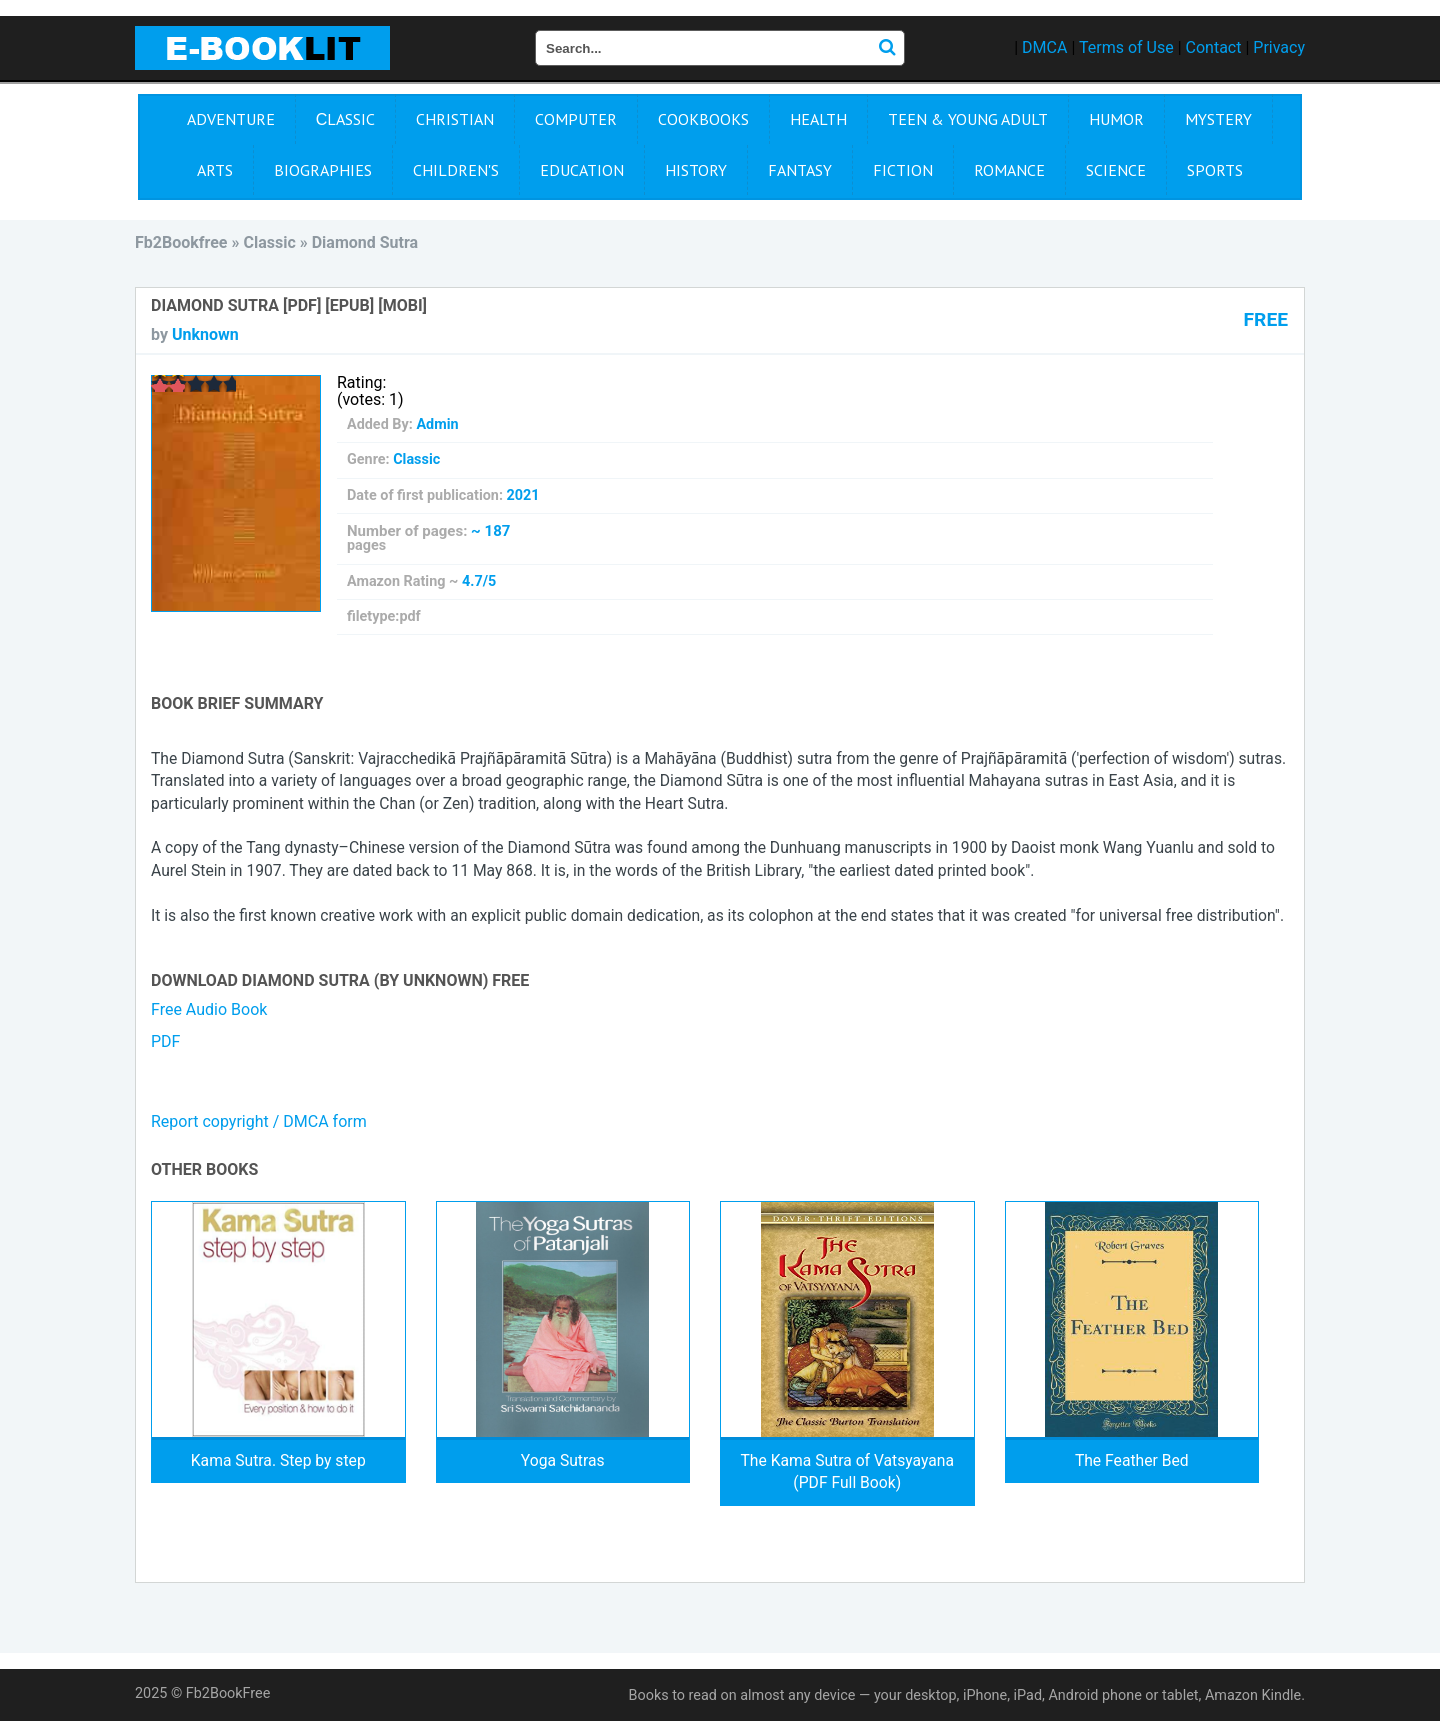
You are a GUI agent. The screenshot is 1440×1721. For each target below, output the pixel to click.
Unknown (205, 334)
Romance (1009, 170)
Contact (1214, 47)
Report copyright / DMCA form (259, 1121)
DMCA (1044, 47)
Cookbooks (703, 119)
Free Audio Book (209, 1009)
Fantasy (800, 170)
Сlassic (346, 119)
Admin (437, 424)
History (696, 170)
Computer (576, 119)
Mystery (1218, 119)
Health (818, 119)
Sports (1215, 170)
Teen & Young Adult (968, 119)
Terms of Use (1126, 47)
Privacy (1279, 47)
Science (1116, 170)
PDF (165, 1041)
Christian (455, 119)
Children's (456, 170)
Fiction (903, 170)
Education (582, 170)
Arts (215, 170)
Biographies (323, 170)
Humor (1116, 119)
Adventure (231, 119)
